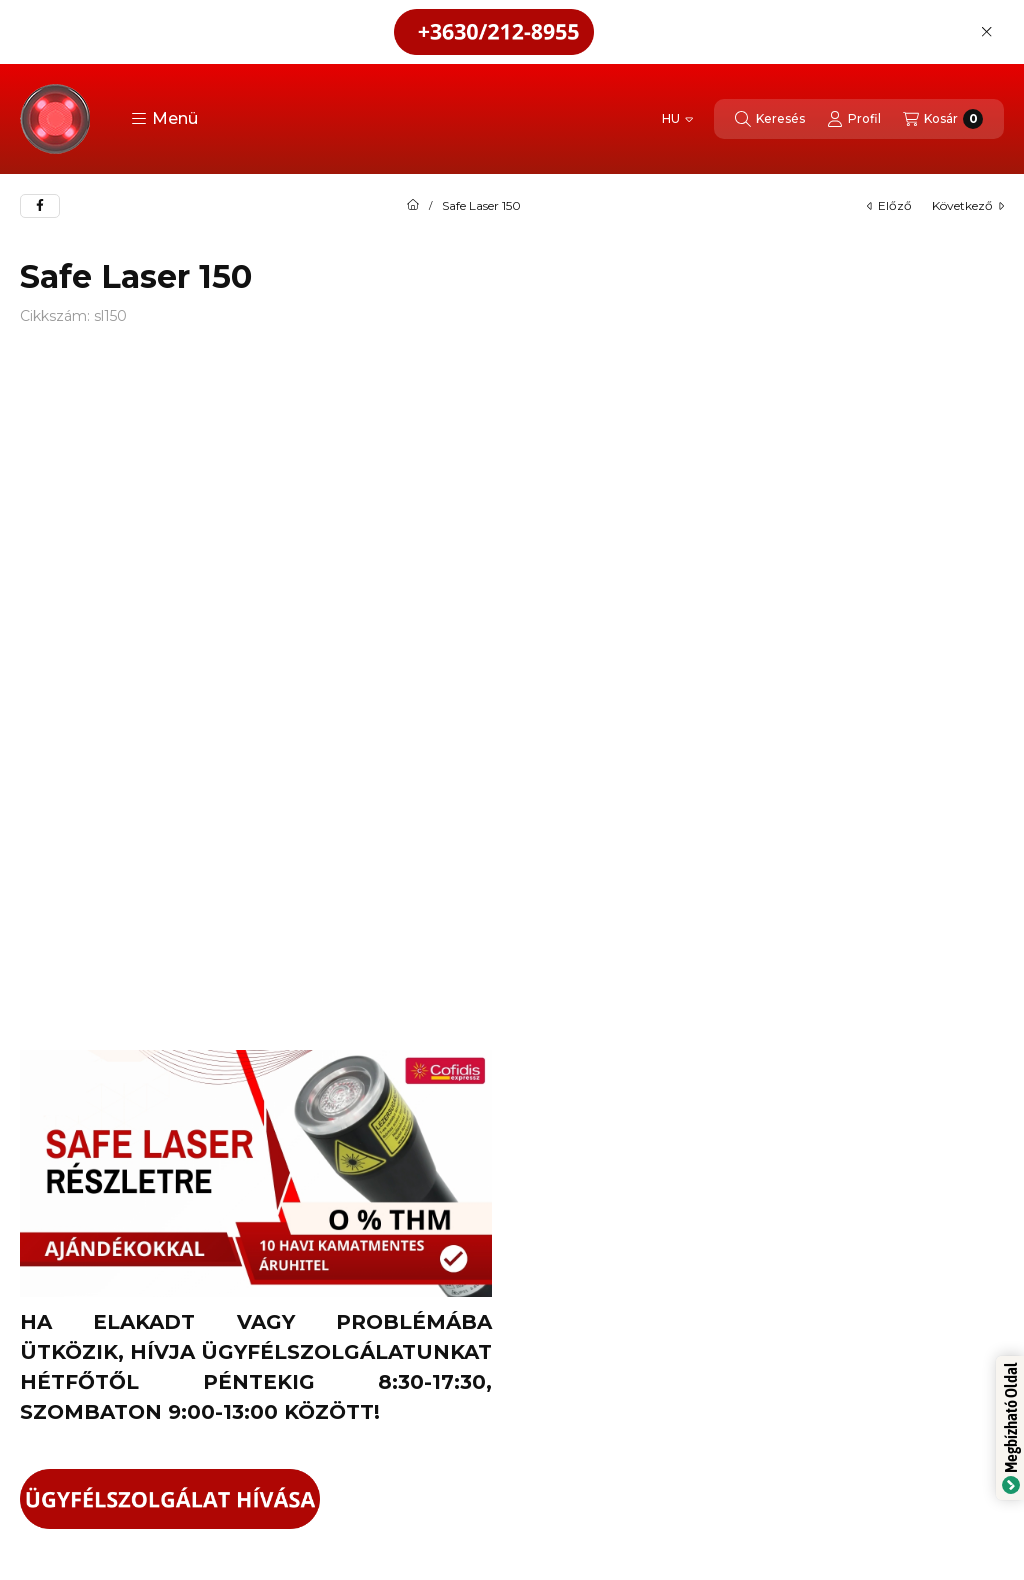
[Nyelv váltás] (677, 119)
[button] (164, 119)
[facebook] (40, 206)
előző (889, 205)
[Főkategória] (413, 206)
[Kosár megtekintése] (943, 119)
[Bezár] (986, 32)
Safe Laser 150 (481, 206)
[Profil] (854, 119)
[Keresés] (770, 119)
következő (968, 205)
